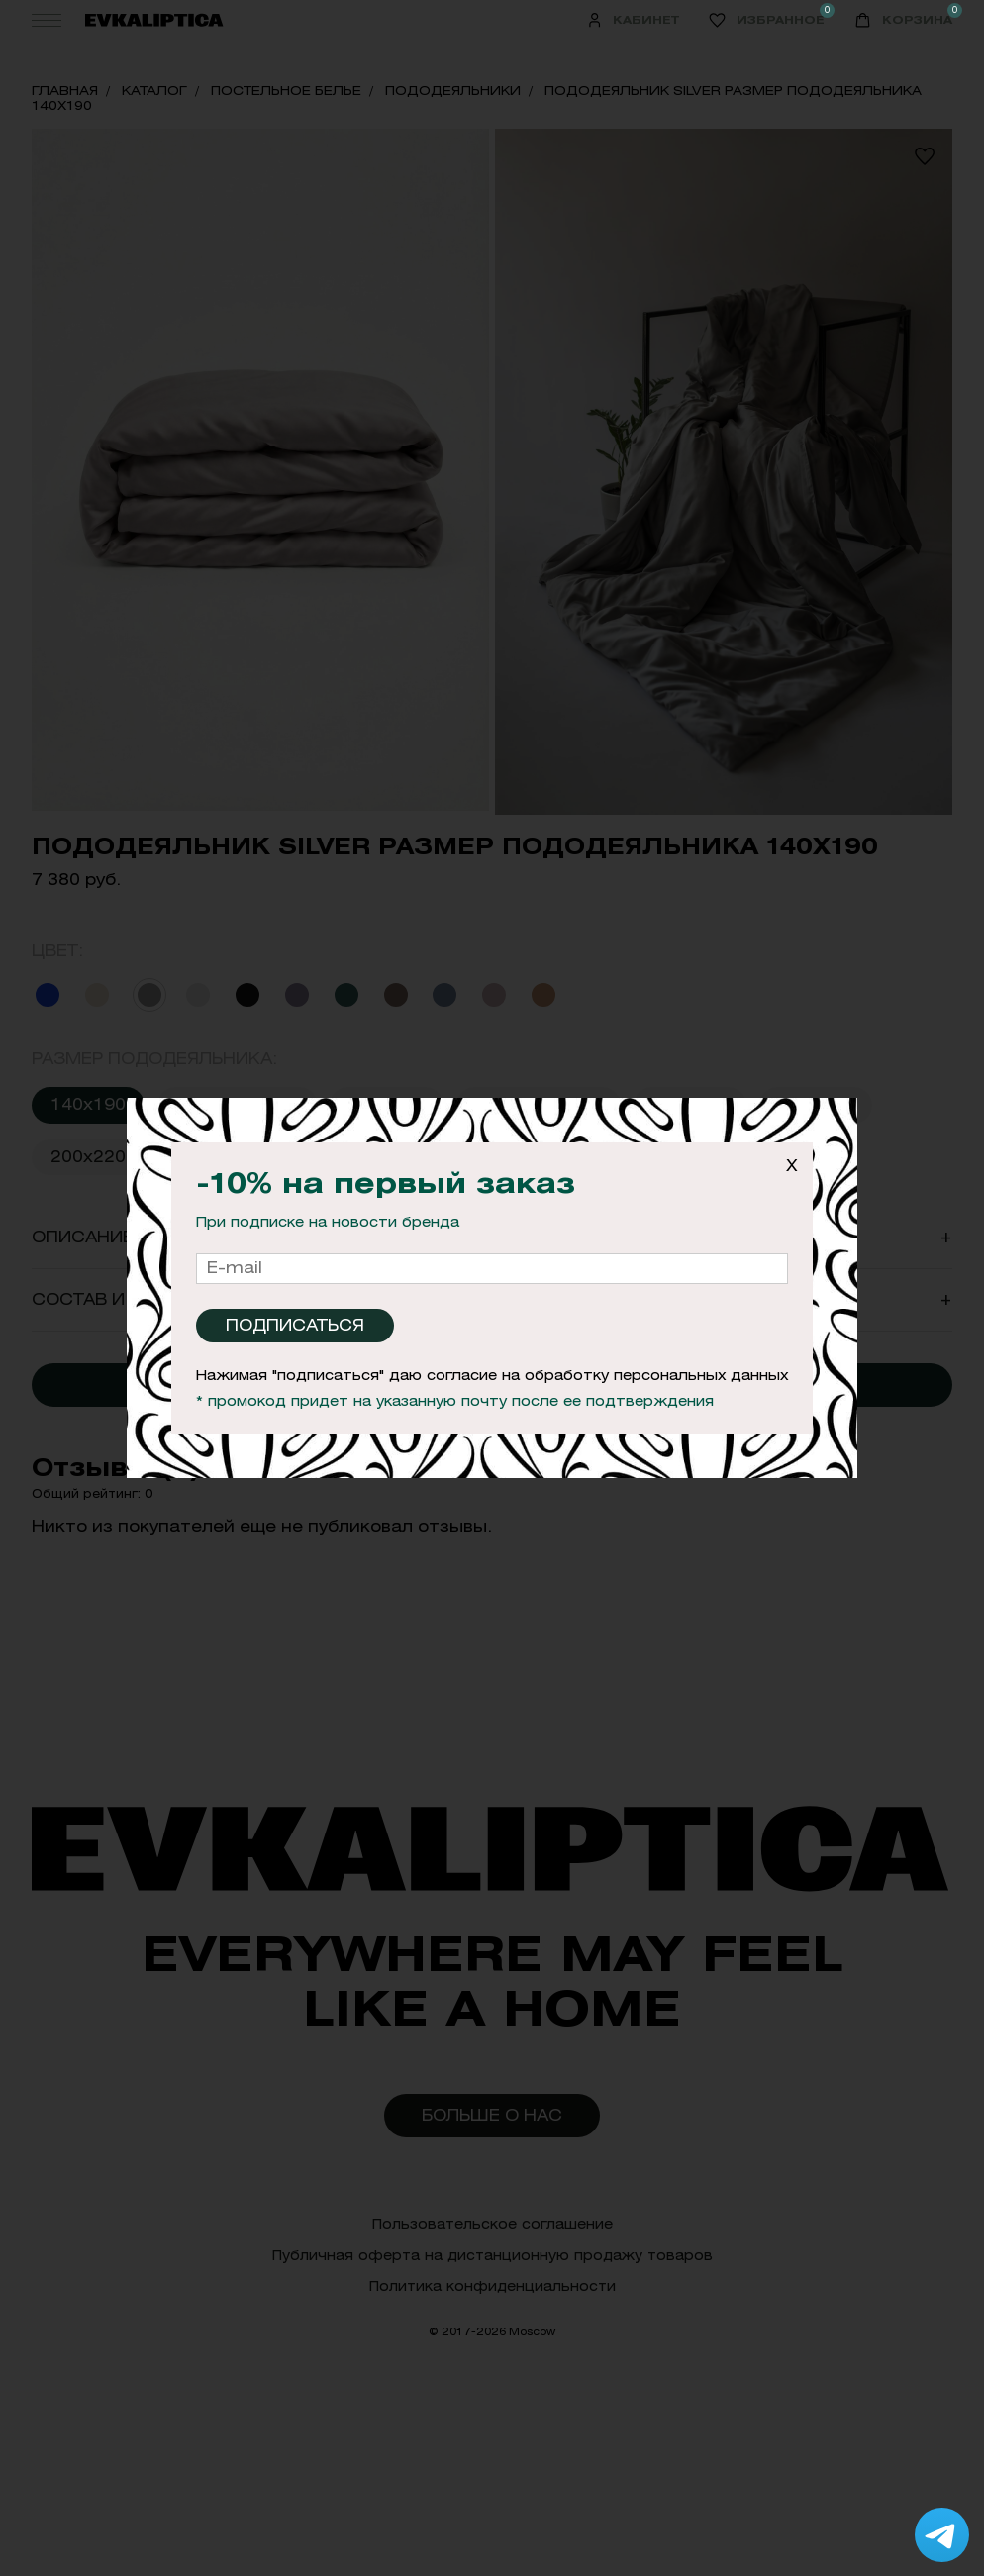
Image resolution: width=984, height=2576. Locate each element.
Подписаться (295, 1325)
